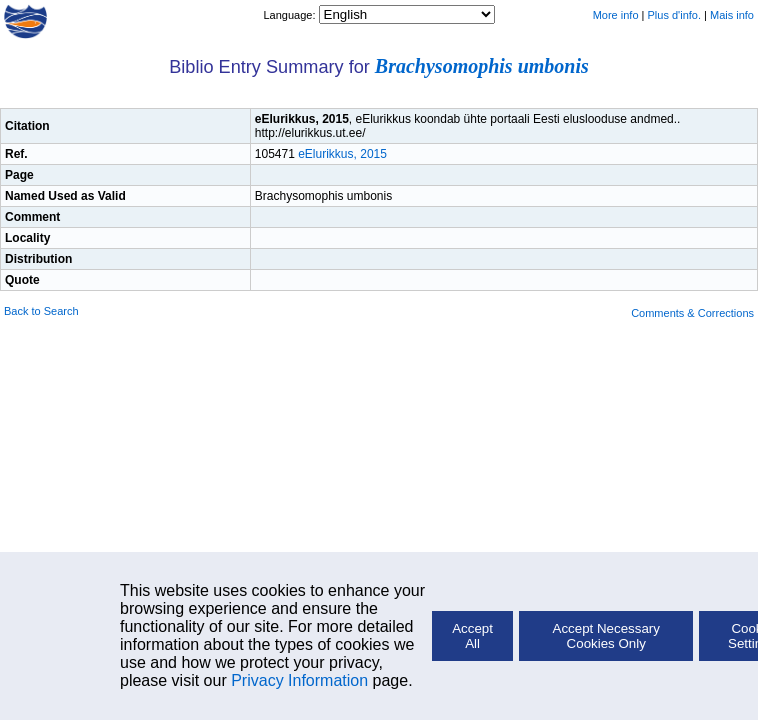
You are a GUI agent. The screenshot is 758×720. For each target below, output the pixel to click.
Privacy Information (299, 680)
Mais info (732, 15)
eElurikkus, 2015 (342, 154)
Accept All (472, 636)
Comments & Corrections (692, 313)
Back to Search (41, 311)
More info (616, 15)
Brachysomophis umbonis (482, 66)
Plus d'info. (674, 15)
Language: (290, 15)
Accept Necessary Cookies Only (606, 636)
